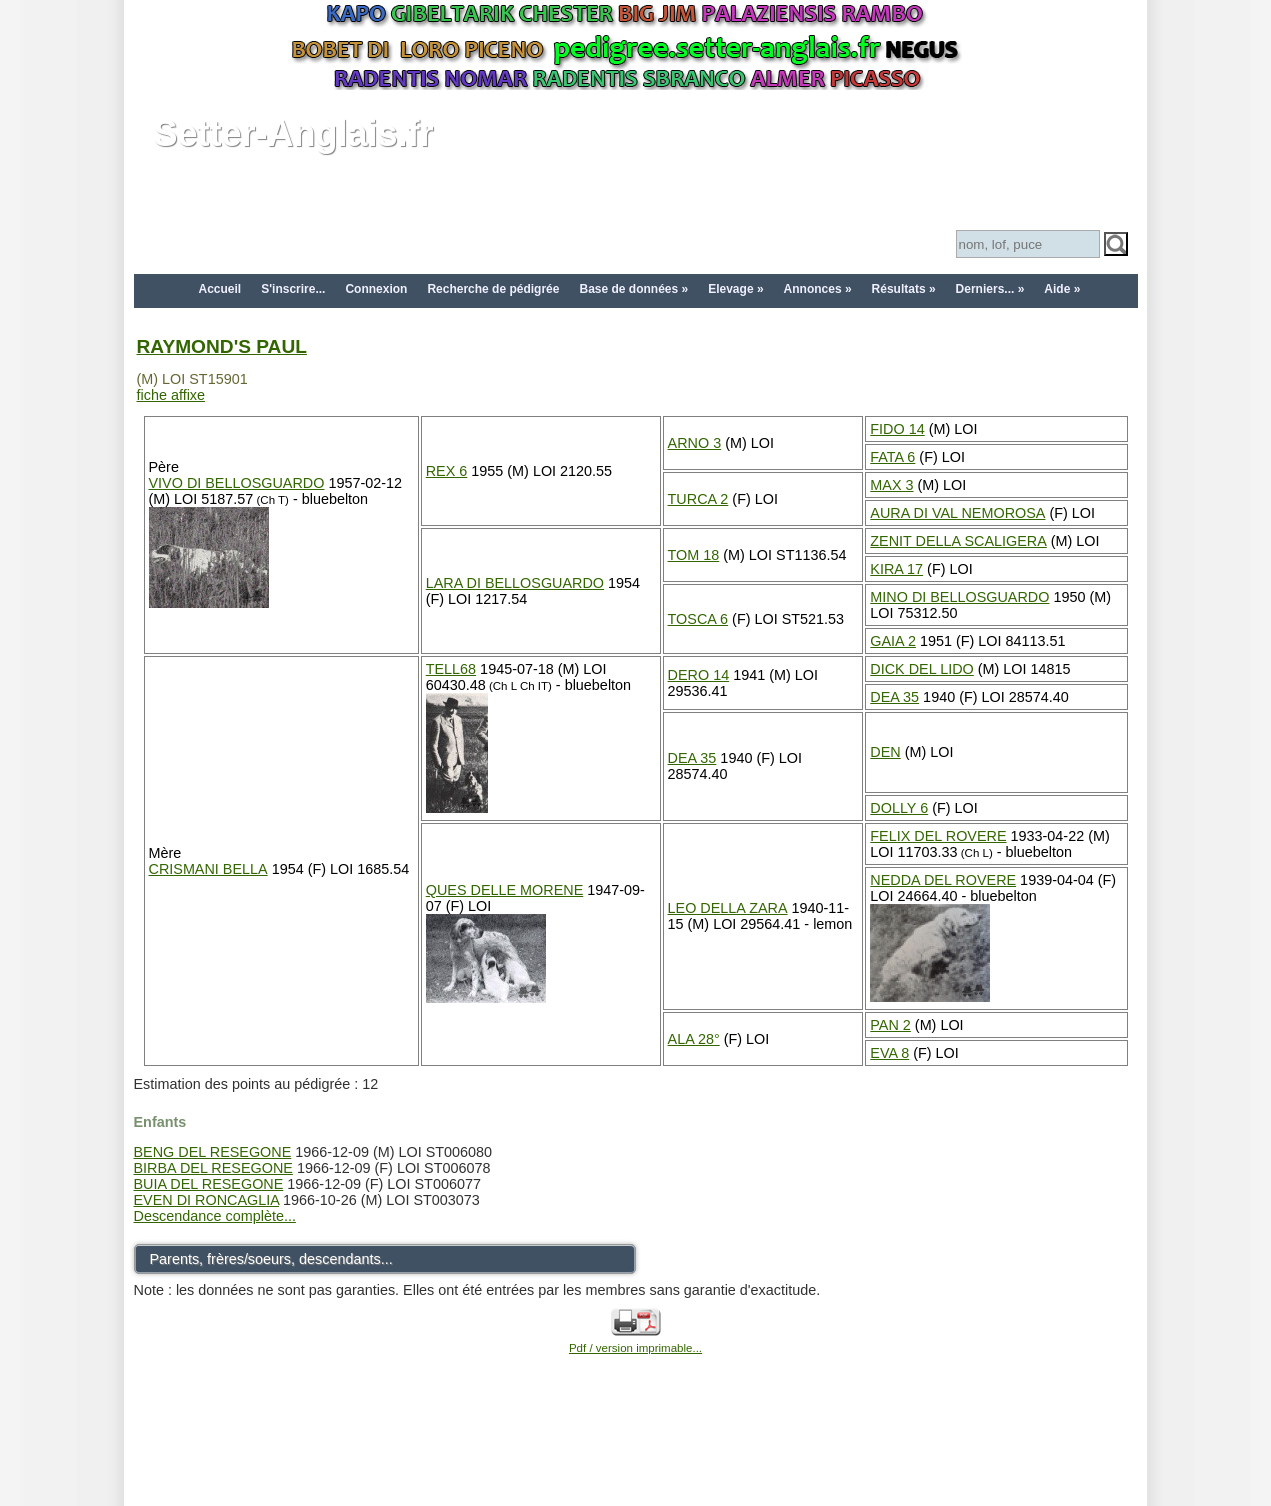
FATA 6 (892, 457)
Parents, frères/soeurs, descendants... (271, 1259)
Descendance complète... (215, 1216)
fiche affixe (171, 395)
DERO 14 (699, 675)
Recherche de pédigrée (493, 289)
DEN (885, 752)
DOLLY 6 (899, 808)
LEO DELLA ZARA (728, 908)
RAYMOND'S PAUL (222, 346)
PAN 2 (890, 1025)
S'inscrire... (293, 289)
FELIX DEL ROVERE (938, 836)
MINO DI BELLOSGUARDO (959, 597)
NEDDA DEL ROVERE (943, 880)
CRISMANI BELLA (208, 869)
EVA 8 (889, 1053)
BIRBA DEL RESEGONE (213, 1168)
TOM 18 (694, 555)
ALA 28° (694, 1039)
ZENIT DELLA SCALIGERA (958, 541)
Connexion (376, 289)
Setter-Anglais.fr (294, 133)
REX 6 (447, 471)
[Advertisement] (636, 1458)
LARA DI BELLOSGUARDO (515, 583)
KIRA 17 (896, 569)
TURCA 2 (698, 499)
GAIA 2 (893, 641)
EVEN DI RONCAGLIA (207, 1200)
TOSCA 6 (698, 619)
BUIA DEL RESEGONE (209, 1184)
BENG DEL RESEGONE (213, 1152)
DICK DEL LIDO (921, 669)
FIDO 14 (897, 429)
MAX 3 (891, 485)
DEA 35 (894, 697)
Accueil (220, 289)
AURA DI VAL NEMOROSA (957, 513)
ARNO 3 (695, 443)
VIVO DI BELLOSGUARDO (237, 483)
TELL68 (451, 669)
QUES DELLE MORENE (505, 890)
